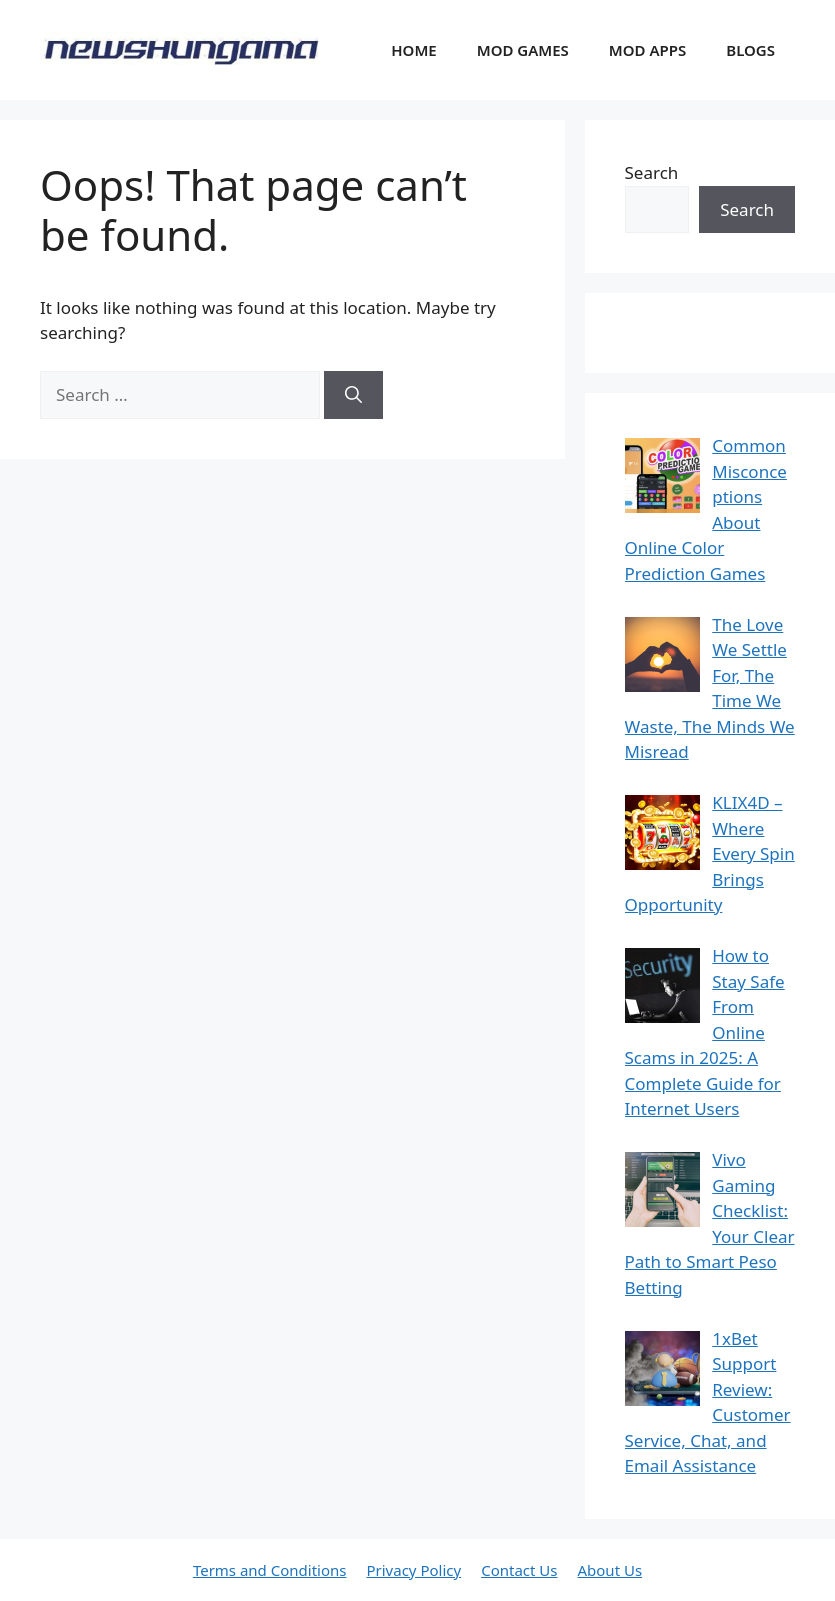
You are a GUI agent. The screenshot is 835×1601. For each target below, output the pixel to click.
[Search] (353, 395)
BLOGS (750, 50)
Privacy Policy (413, 1570)
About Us (609, 1570)
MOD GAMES (523, 50)
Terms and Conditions (270, 1570)
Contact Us (519, 1570)
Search (652, 172)
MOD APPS (647, 50)
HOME (413, 50)
